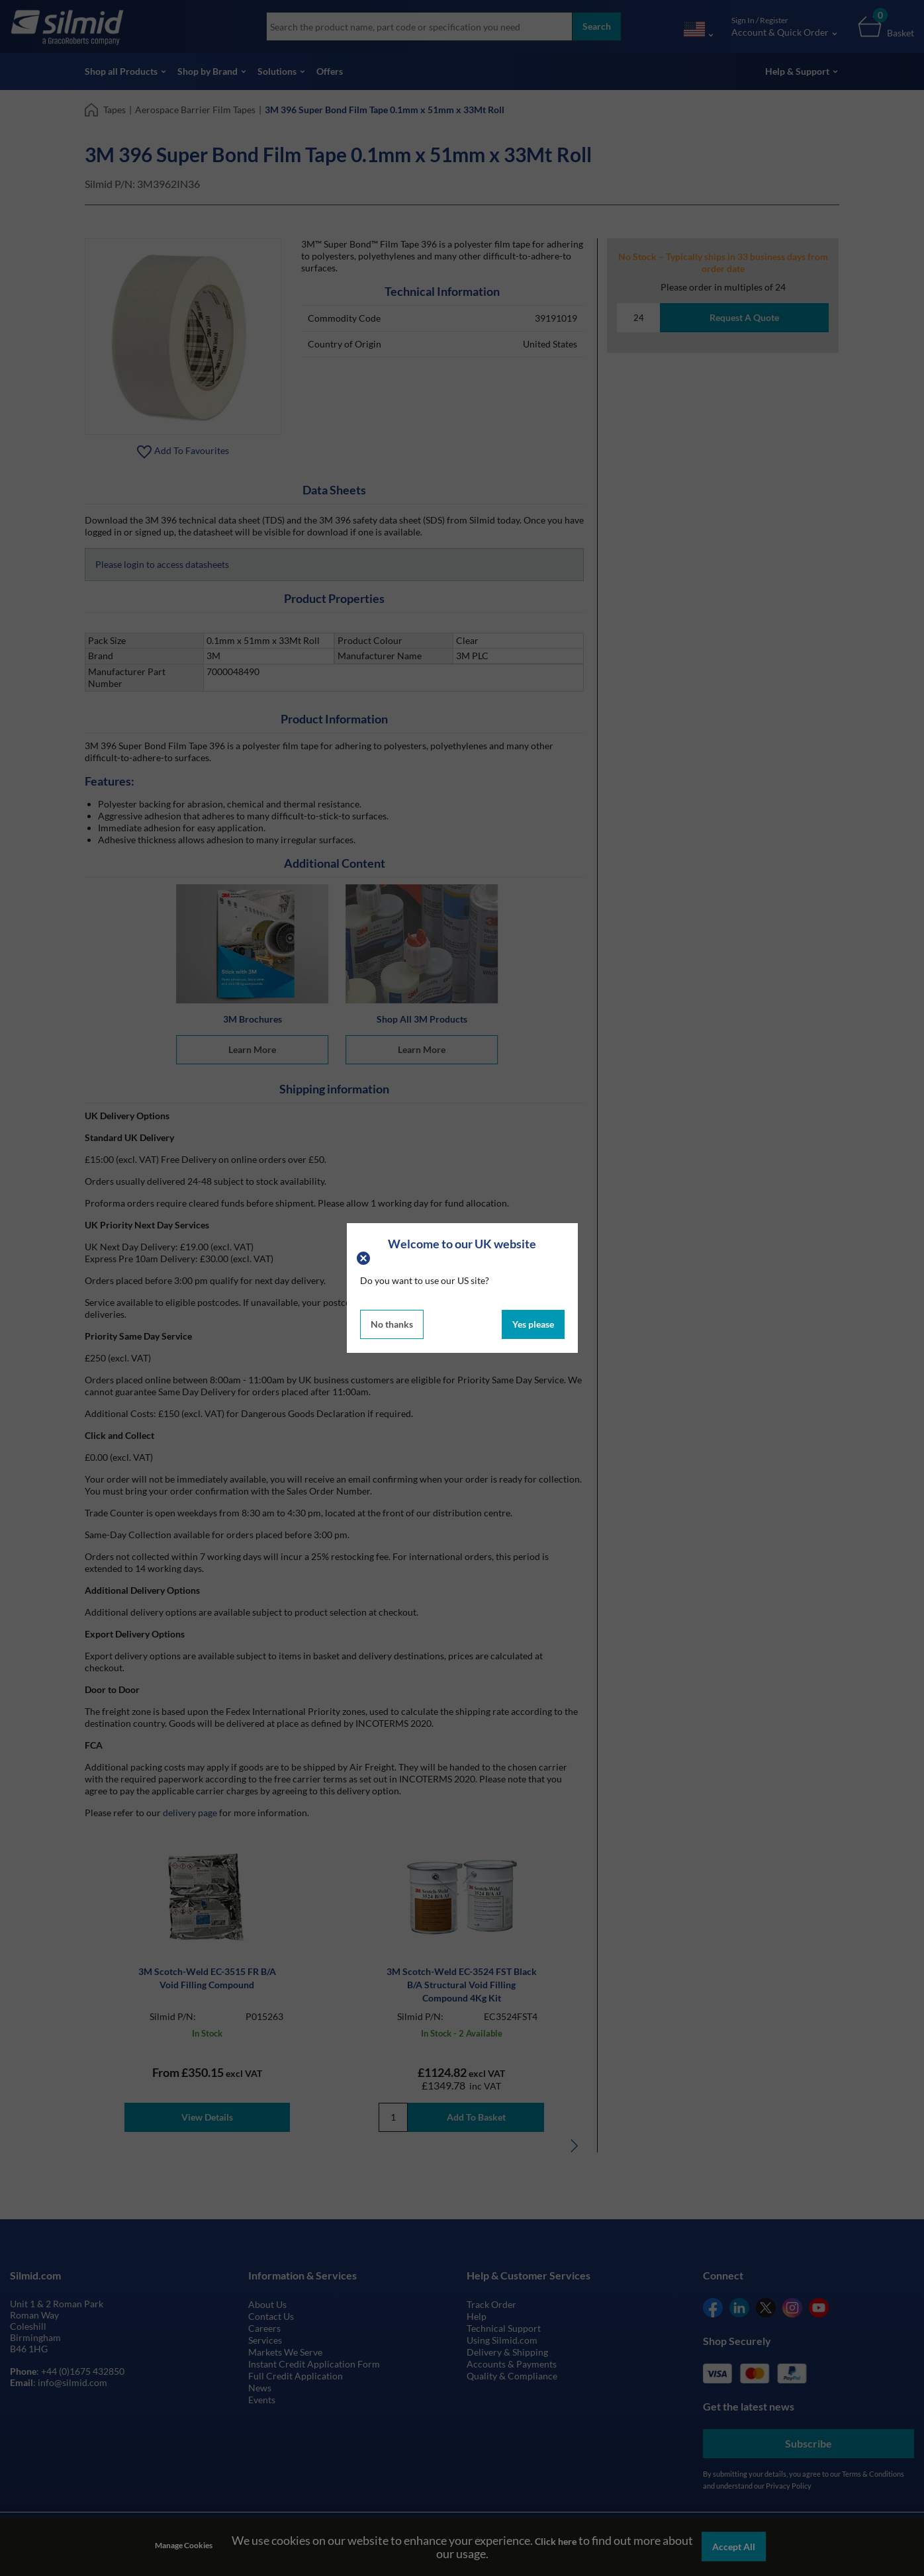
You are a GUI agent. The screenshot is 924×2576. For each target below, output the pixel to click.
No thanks (392, 1324)
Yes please (533, 1324)
